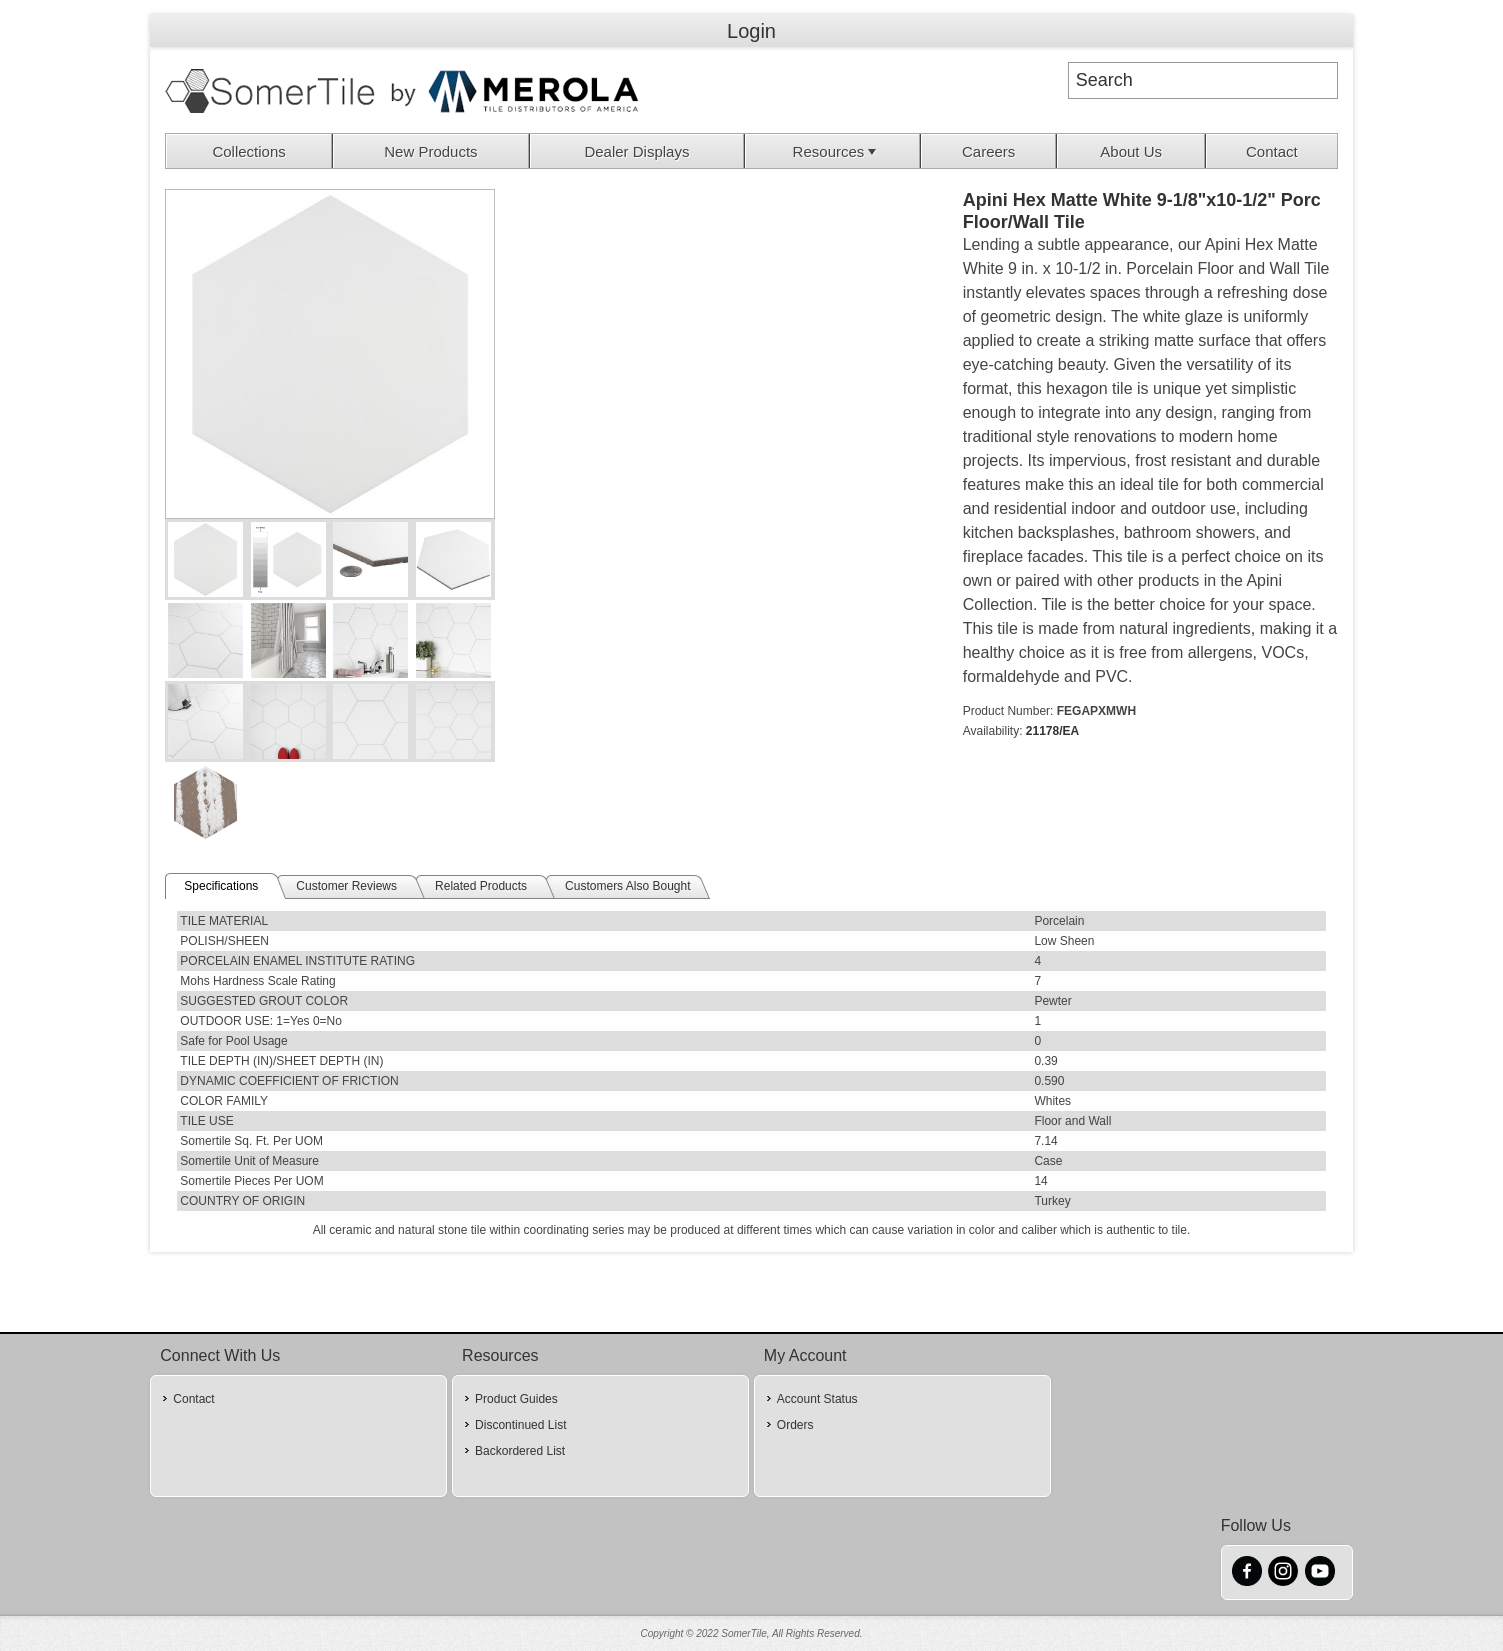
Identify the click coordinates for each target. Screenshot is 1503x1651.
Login (751, 31)
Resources (837, 151)
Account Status (817, 1399)
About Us (1131, 151)
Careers (988, 151)
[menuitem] (249, 151)
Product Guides (516, 1399)
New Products (430, 151)
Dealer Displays (636, 151)
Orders (795, 1425)
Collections (248, 151)
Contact (1272, 151)
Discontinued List (520, 1425)
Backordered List (520, 1451)
